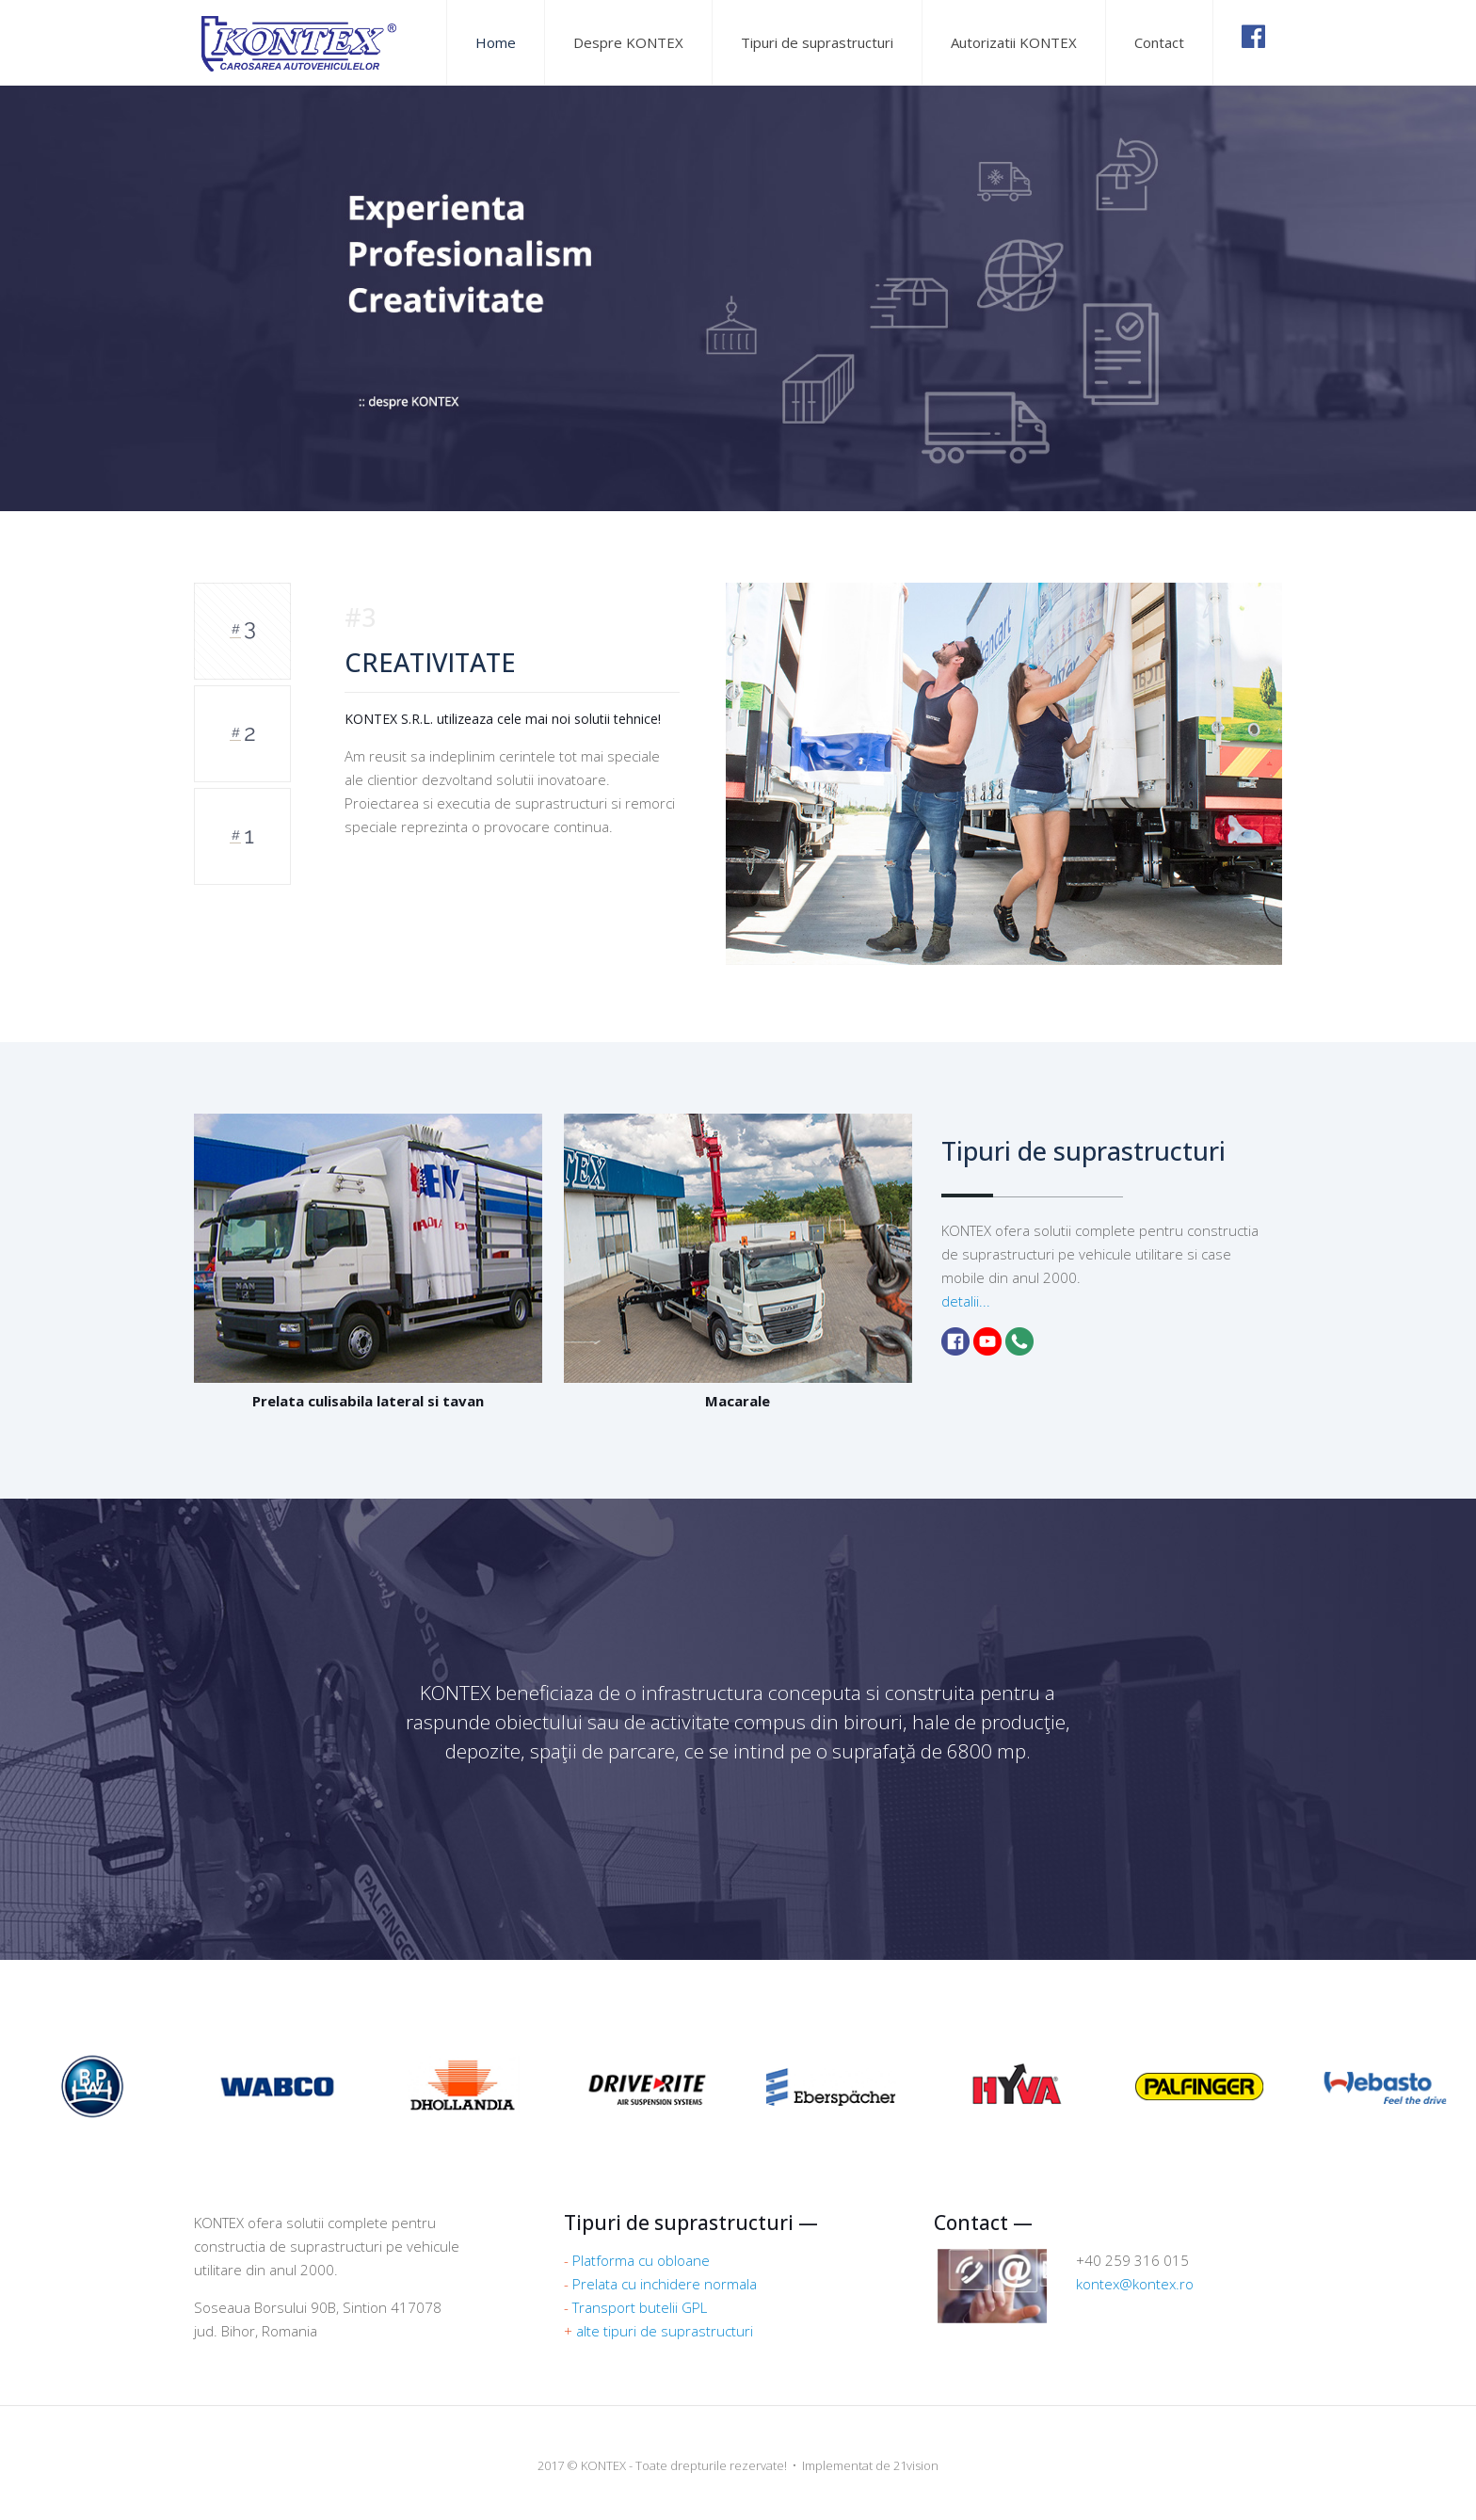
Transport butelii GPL (639, 2307)
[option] (794, 774)
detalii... (965, 1301)
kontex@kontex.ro (1135, 2283)
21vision (916, 2465)
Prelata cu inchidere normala (664, 2283)
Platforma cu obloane (641, 2260)
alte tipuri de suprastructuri (664, 2330)
